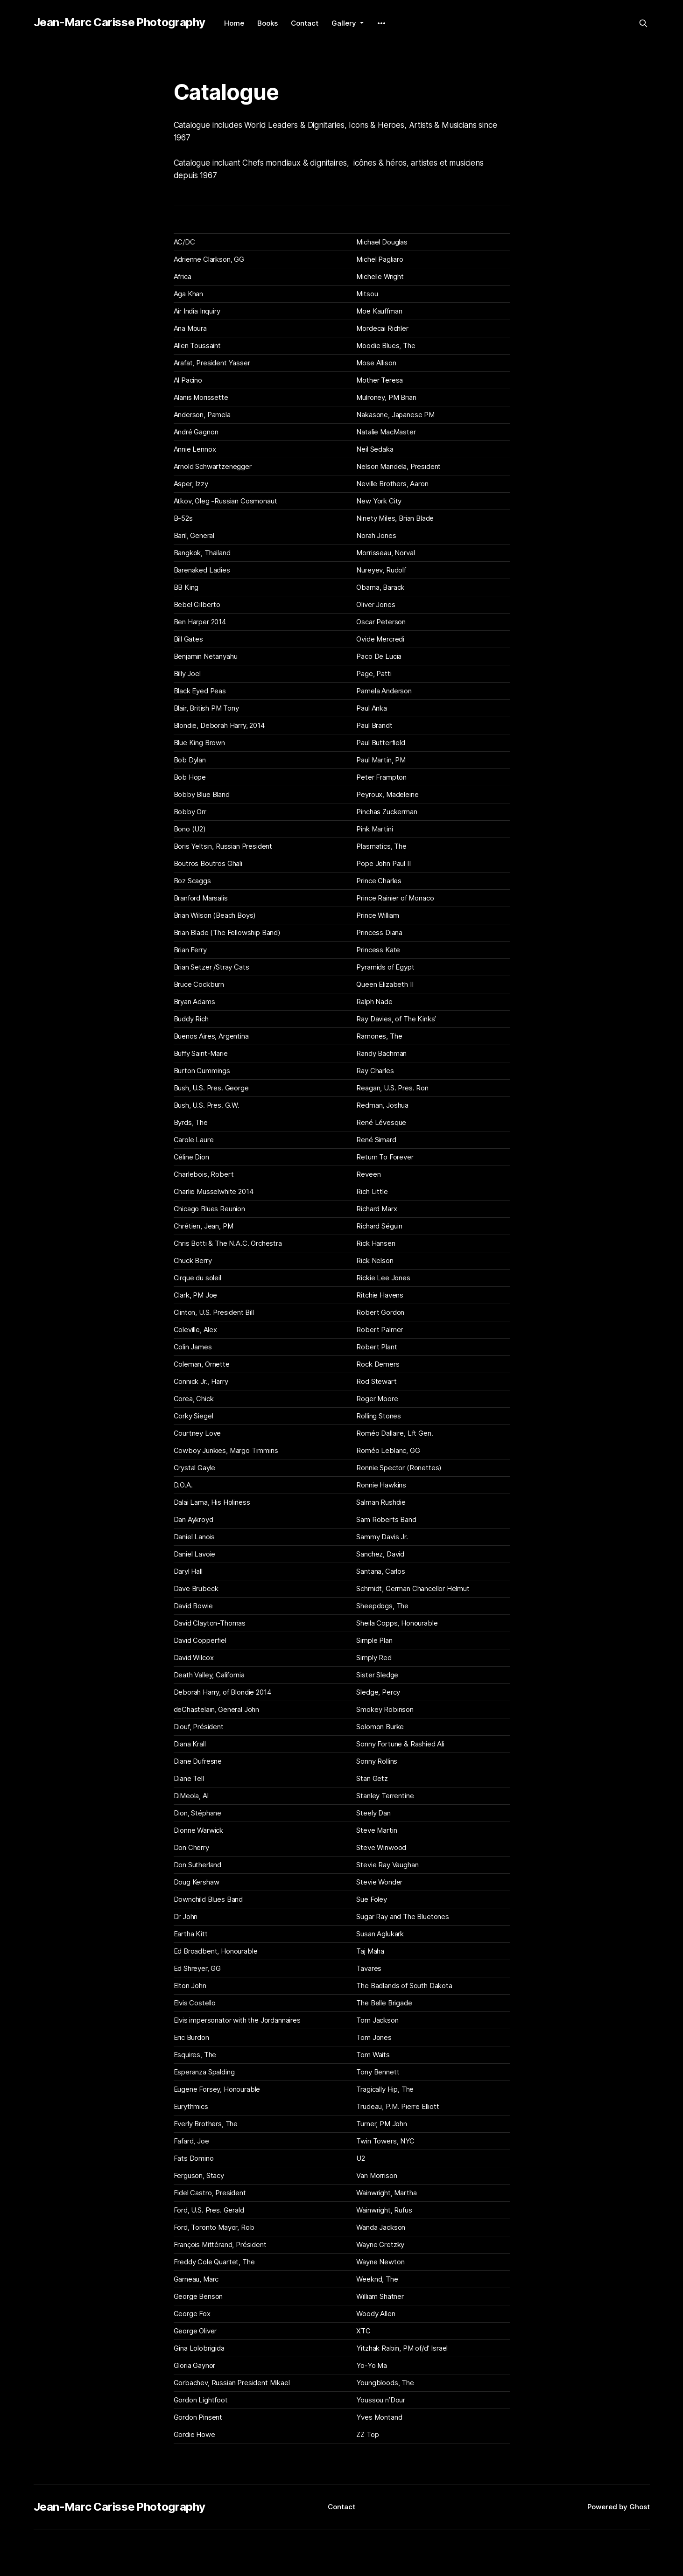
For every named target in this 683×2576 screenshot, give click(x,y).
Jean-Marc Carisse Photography (120, 22)
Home (234, 23)
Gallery (344, 23)
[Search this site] (643, 23)
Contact (304, 23)
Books (267, 23)
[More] (381, 23)
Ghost (639, 2506)
